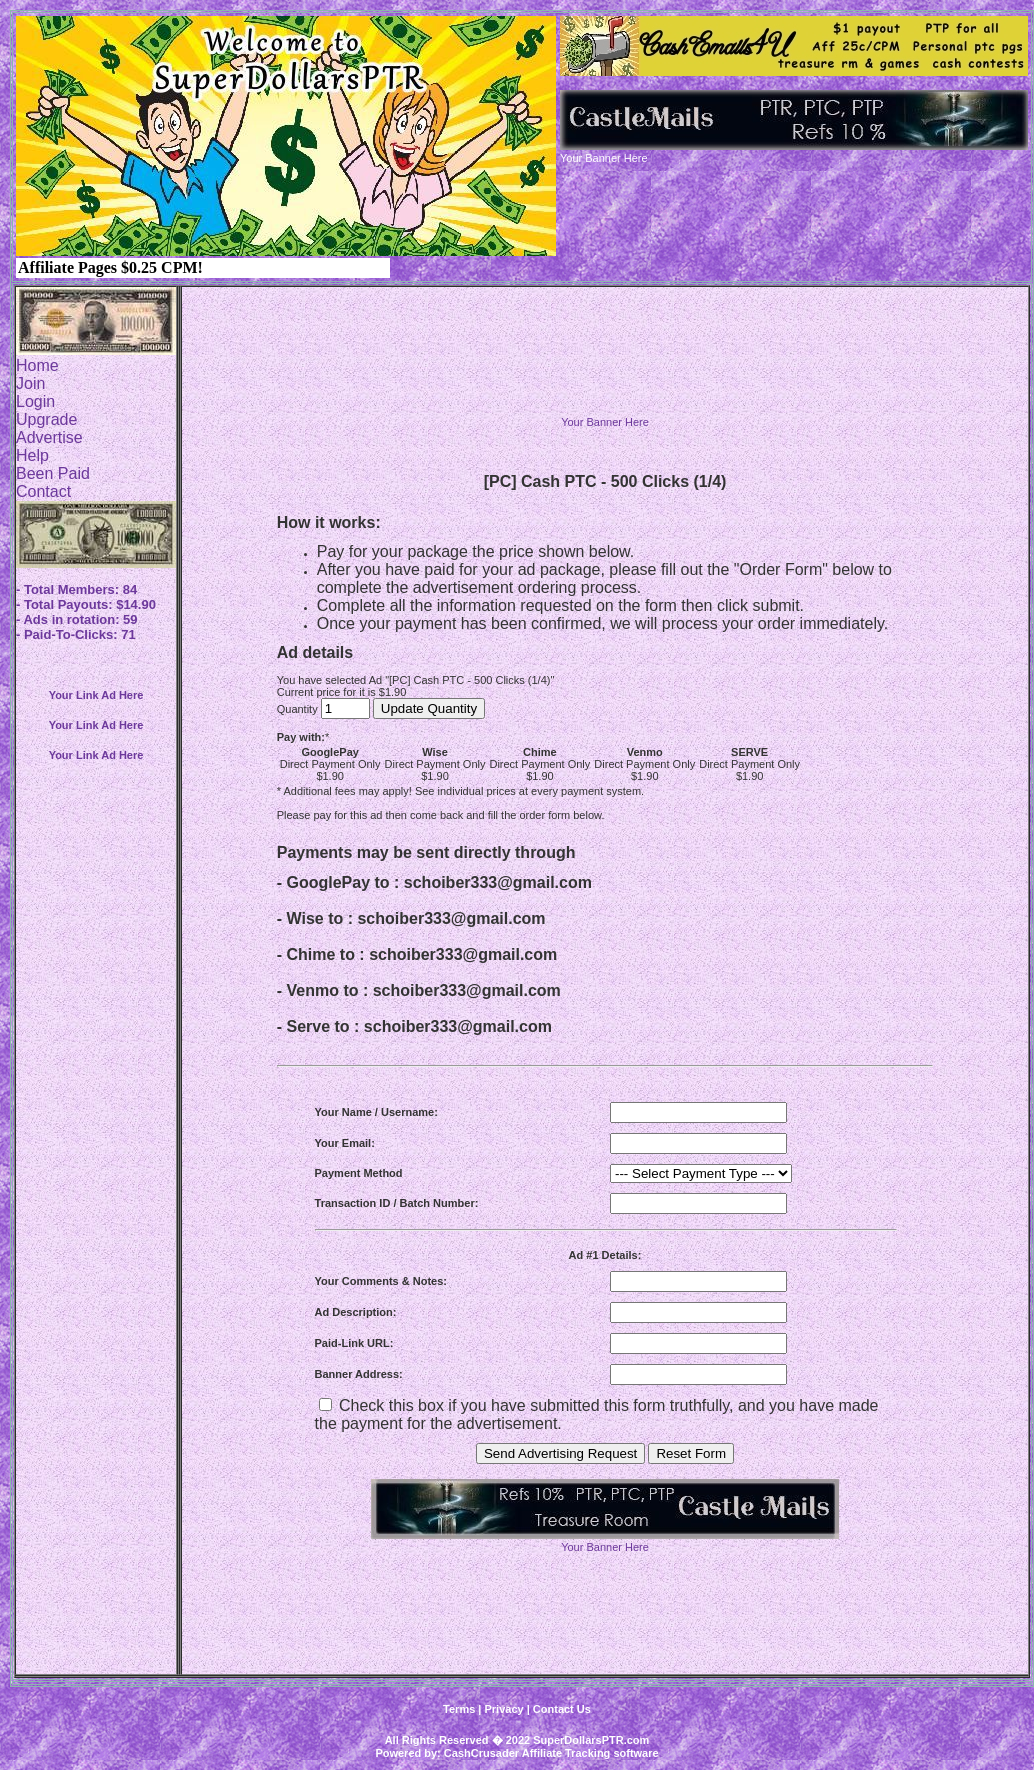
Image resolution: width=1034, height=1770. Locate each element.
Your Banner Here (605, 422)
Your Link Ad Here (96, 695)
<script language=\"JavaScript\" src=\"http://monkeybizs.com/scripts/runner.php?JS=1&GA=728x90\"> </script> (605, 369)
